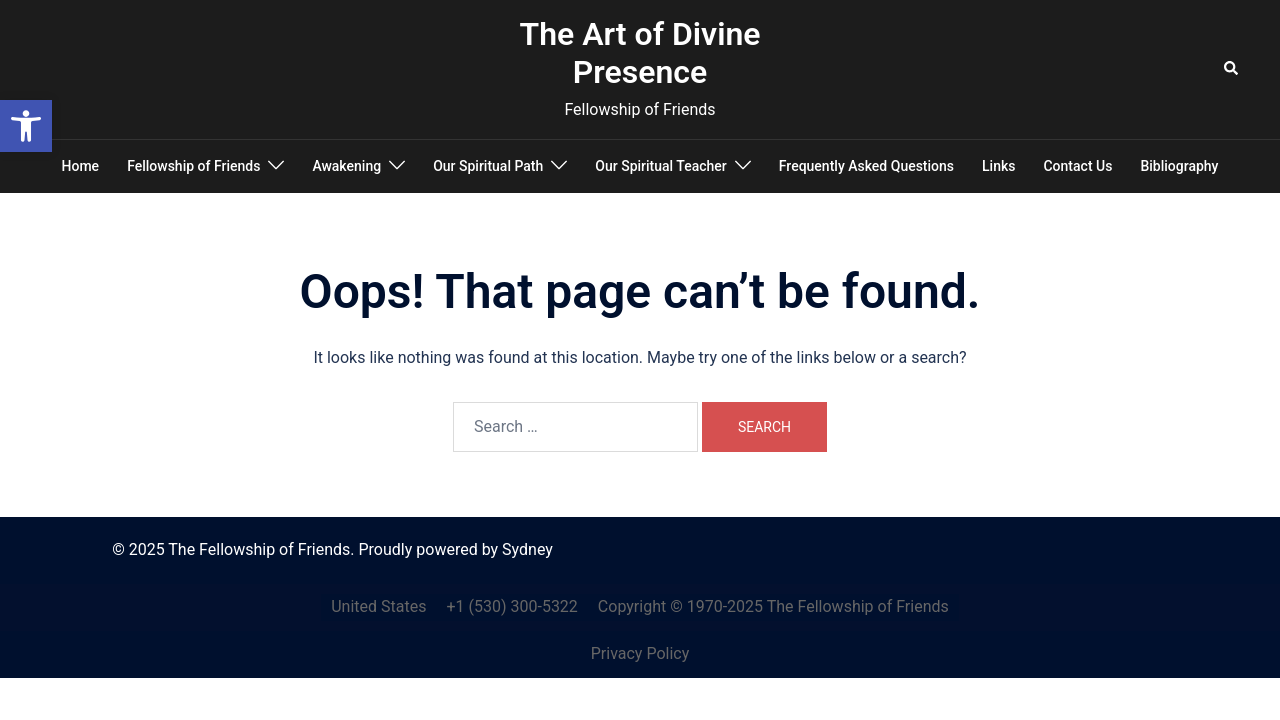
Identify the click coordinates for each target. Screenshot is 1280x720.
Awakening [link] (346, 166)
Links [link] (998, 166)
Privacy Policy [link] (640, 653)
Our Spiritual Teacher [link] (660, 166)
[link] (26, 126)
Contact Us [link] (1077, 166)
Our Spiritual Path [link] (488, 166)
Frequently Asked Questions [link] (866, 166)
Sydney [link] (527, 549)
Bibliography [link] (1179, 166)
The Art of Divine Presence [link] (639, 53)
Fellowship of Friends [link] (193, 166)
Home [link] (81, 166)
